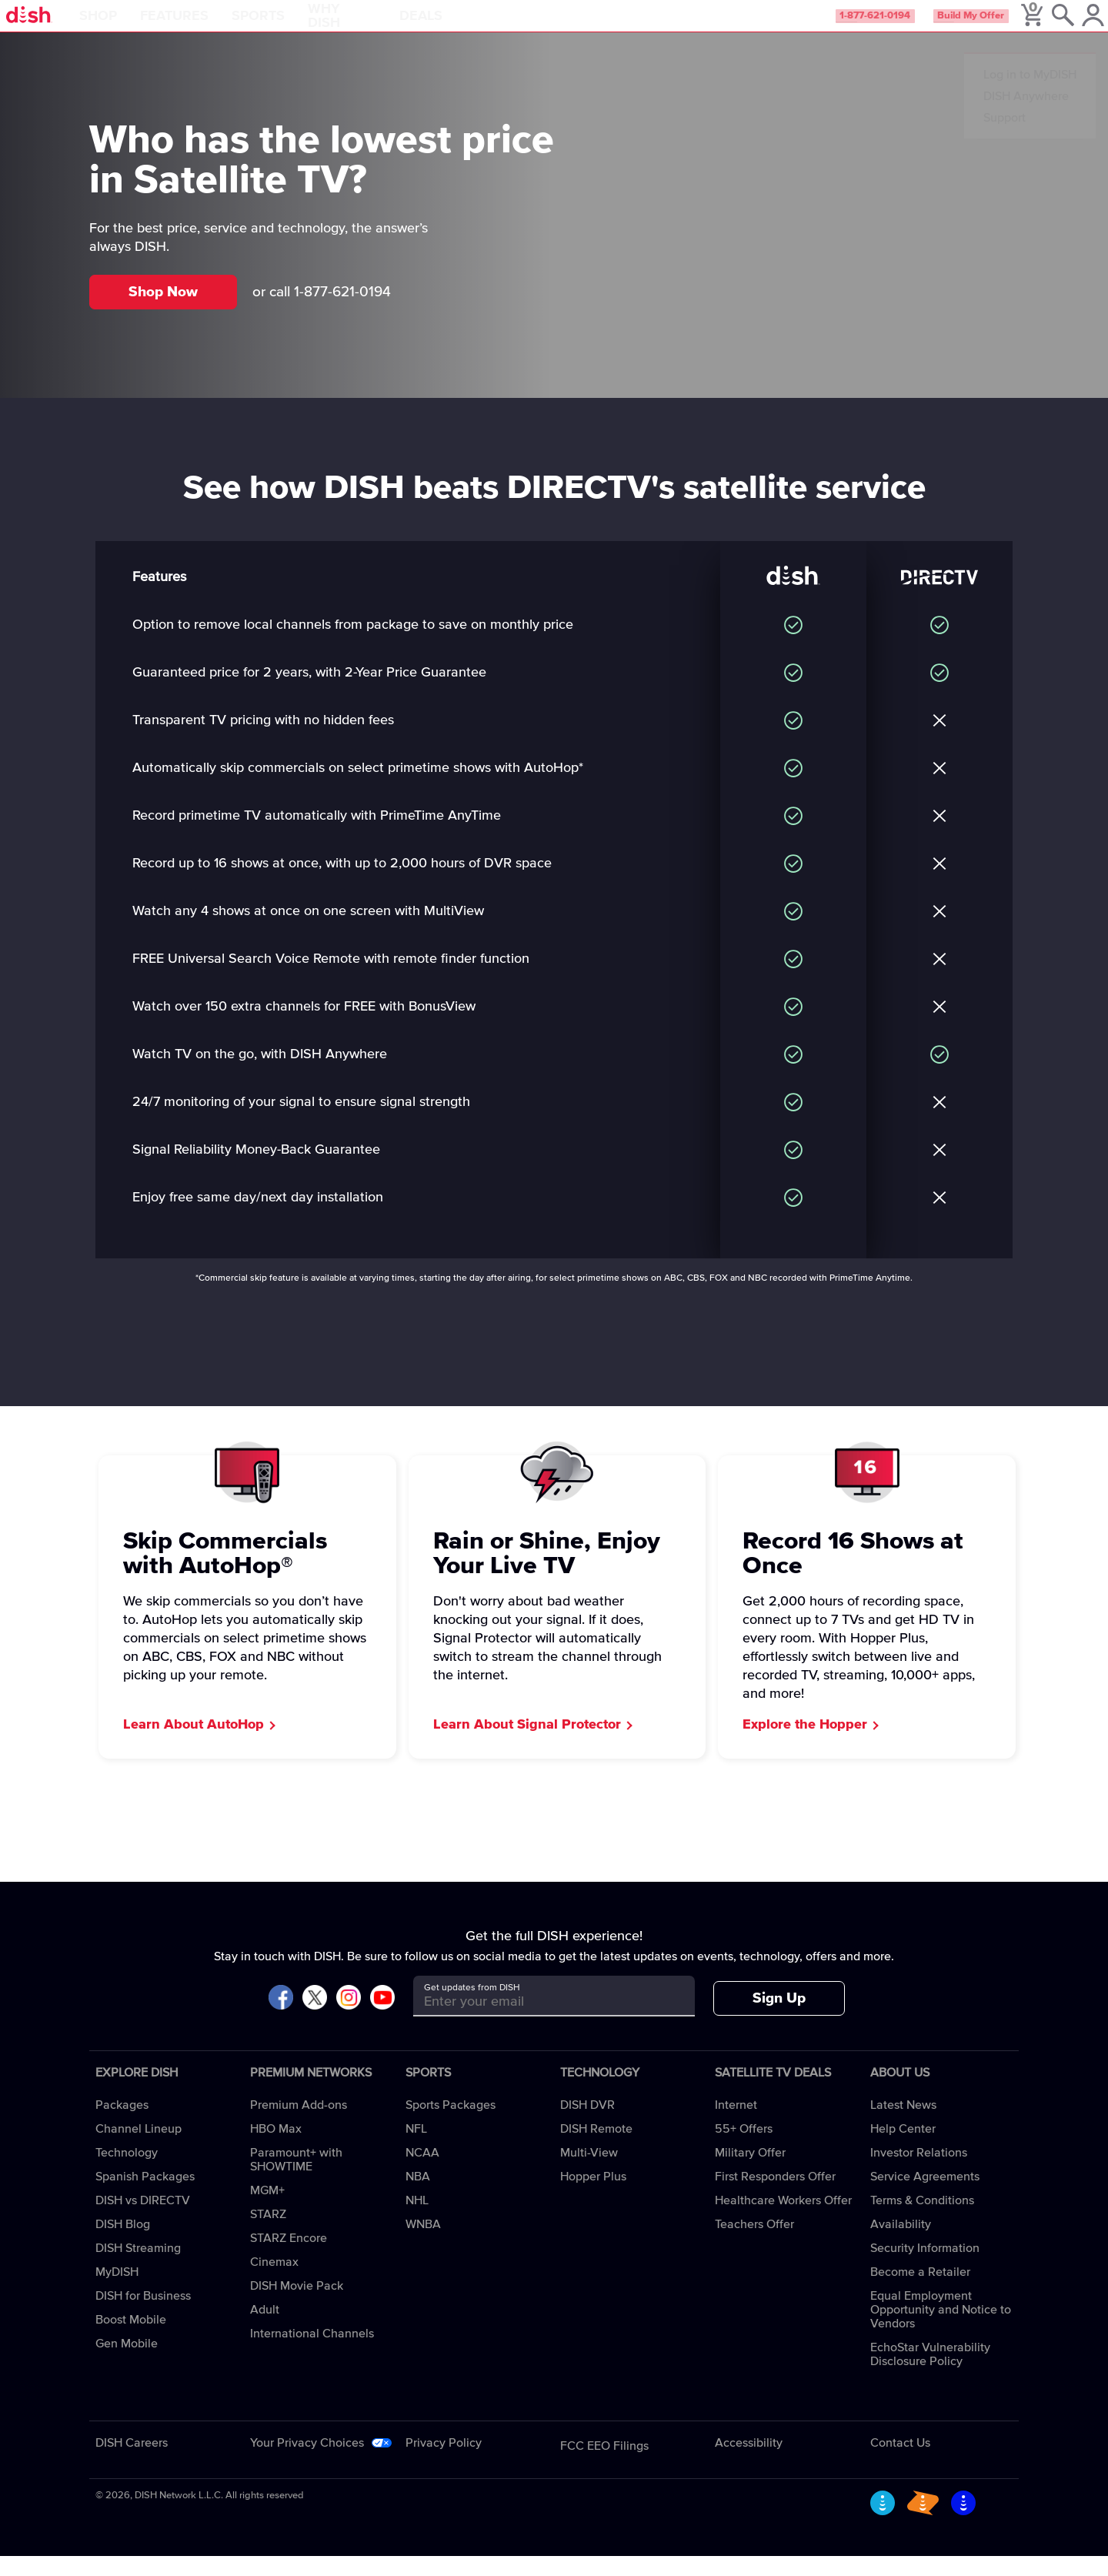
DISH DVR (587, 2125)
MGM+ (267, 2210)
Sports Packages (450, 2125)
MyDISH (116, 2292)
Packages (122, 2125)
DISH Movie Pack (296, 2306)
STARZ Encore (288, 2258)
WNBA (423, 2244)
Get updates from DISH (472, 2008)
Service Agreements (925, 2196)
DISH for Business (143, 2316)
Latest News (903, 2125)
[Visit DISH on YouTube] (382, 2018)
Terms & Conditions (922, 2220)
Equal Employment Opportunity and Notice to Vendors (940, 2330)
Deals (464, 26)
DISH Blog (122, 2244)
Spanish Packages (145, 2196)
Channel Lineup (138, 2149)
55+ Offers (744, 2149)
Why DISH (386, 26)
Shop (142, 26)
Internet (736, 2125)
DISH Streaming (138, 2268)
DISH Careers (131, 2463)
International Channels (312, 2353)
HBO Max (276, 2149)
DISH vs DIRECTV (142, 2220)
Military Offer (750, 2173)
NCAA (422, 2173)
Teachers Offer (754, 2244)
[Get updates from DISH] (539, 2021)
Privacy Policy (443, 2463)
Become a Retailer (920, 2292)
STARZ (268, 2234)
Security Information (925, 2268)
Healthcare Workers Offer (783, 2220)
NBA (417, 2196)
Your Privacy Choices (307, 2463)
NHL (417, 2220)
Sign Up (779, 2018)
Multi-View (589, 2173)
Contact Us (900, 2463)
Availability (900, 2244)
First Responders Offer (775, 2196)
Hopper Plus (593, 2196)
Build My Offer (937, 26)
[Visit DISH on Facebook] (281, 2018)
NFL (416, 2149)
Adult (264, 2330)
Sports (302, 26)
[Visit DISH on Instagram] (348, 2018)
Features (218, 26)
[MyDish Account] (1074, 26)
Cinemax (274, 2282)
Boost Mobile (130, 2340)
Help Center (903, 2149)
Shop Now (163, 312)
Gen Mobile (126, 2363)
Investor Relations (918, 2173)
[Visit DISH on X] (314, 2018)
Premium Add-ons (298, 2125)
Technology (126, 2173)
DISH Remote (596, 2149)
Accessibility (749, 2463)
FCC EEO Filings (604, 2466)
